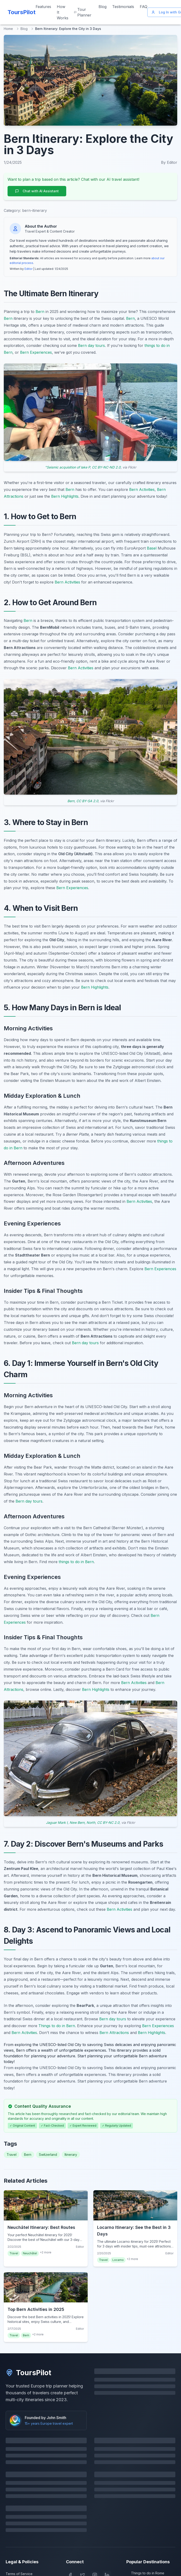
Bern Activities (142, 489)
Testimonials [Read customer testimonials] (123, 6)
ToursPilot (28, 2372)
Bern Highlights (64, 496)
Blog (24, 29)
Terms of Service (19, 2574)
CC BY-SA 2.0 (87, 801)
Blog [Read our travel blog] (103, 6)
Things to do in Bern (56, 2025)
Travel (11, 2155)
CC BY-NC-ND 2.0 (106, 467)
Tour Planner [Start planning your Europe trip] (82, 12)
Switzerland (48, 2155)
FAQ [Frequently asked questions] (143, 6)
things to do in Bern (76, 1561)
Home (8, 29)
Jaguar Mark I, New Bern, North (70, 1822)
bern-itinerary (34, 210)
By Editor (169, 162)
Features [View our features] (43, 6)
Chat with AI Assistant (37, 191)
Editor (29, 269)
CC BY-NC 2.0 (108, 1822)
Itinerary (71, 2155)
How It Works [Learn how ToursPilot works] (62, 12)
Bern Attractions (114, 2032)
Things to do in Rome (145, 2573)
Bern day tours (91, 345)
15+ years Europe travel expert (49, 2423)
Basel (151, 548)
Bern (40, 311)
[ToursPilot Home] (21, 12)
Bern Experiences (36, 352)
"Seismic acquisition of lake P (67, 467)
